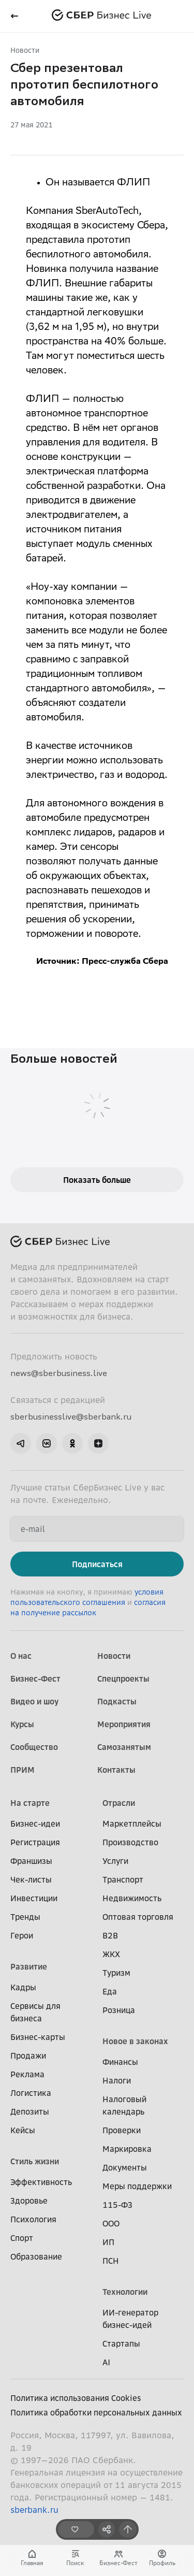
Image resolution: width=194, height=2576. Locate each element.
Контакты (116, 1769)
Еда (109, 1991)
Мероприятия (124, 1724)
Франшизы (31, 1861)
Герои (21, 1935)
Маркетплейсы (131, 1823)
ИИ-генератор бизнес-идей (130, 2318)
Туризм (116, 1972)
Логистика (30, 2093)
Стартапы (121, 2343)
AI (106, 2362)
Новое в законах (135, 2041)
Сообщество (34, 1747)
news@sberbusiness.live (58, 1373)
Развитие (28, 1966)
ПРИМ (22, 1769)
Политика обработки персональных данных (96, 2412)
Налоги (116, 2080)
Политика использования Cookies (75, 2398)
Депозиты (29, 2111)
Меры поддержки (137, 2186)
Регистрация (35, 1842)
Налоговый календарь (124, 2105)
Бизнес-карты (37, 2037)
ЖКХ (111, 1954)
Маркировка (127, 2149)
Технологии (124, 2291)
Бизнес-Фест (35, 1678)
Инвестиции (33, 1898)
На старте (30, 1803)
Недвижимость (131, 1898)
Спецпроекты (123, 1678)
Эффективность (41, 2182)
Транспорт (122, 1879)
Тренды (25, 1917)
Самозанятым (124, 1747)
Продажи (28, 2055)
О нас (21, 1656)
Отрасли (118, 1803)
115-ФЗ (117, 2204)
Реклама (27, 2074)
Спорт (21, 2238)
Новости (24, 50)
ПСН (110, 2260)
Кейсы (22, 2130)
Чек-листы (31, 1879)
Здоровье (29, 2200)
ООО (111, 2223)
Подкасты (117, 1701)
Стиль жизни (34, 2161)
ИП (108, 2242)
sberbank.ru (34, 2510)
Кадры (23, 1987)
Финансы (120, 2062)
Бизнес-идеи (35, 1823)
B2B (110, 1935)
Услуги (115, 1861)
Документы (124, 2167)
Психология (33, 2219)
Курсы (22, 1724)
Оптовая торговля (137, 1917)
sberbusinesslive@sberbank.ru (70, 1416)
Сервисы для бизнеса (35, 2012)
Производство (130, 1842)
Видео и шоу (34, 1701)
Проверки (121, 2130)
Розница (118, 2010)
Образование (36, 2256)
